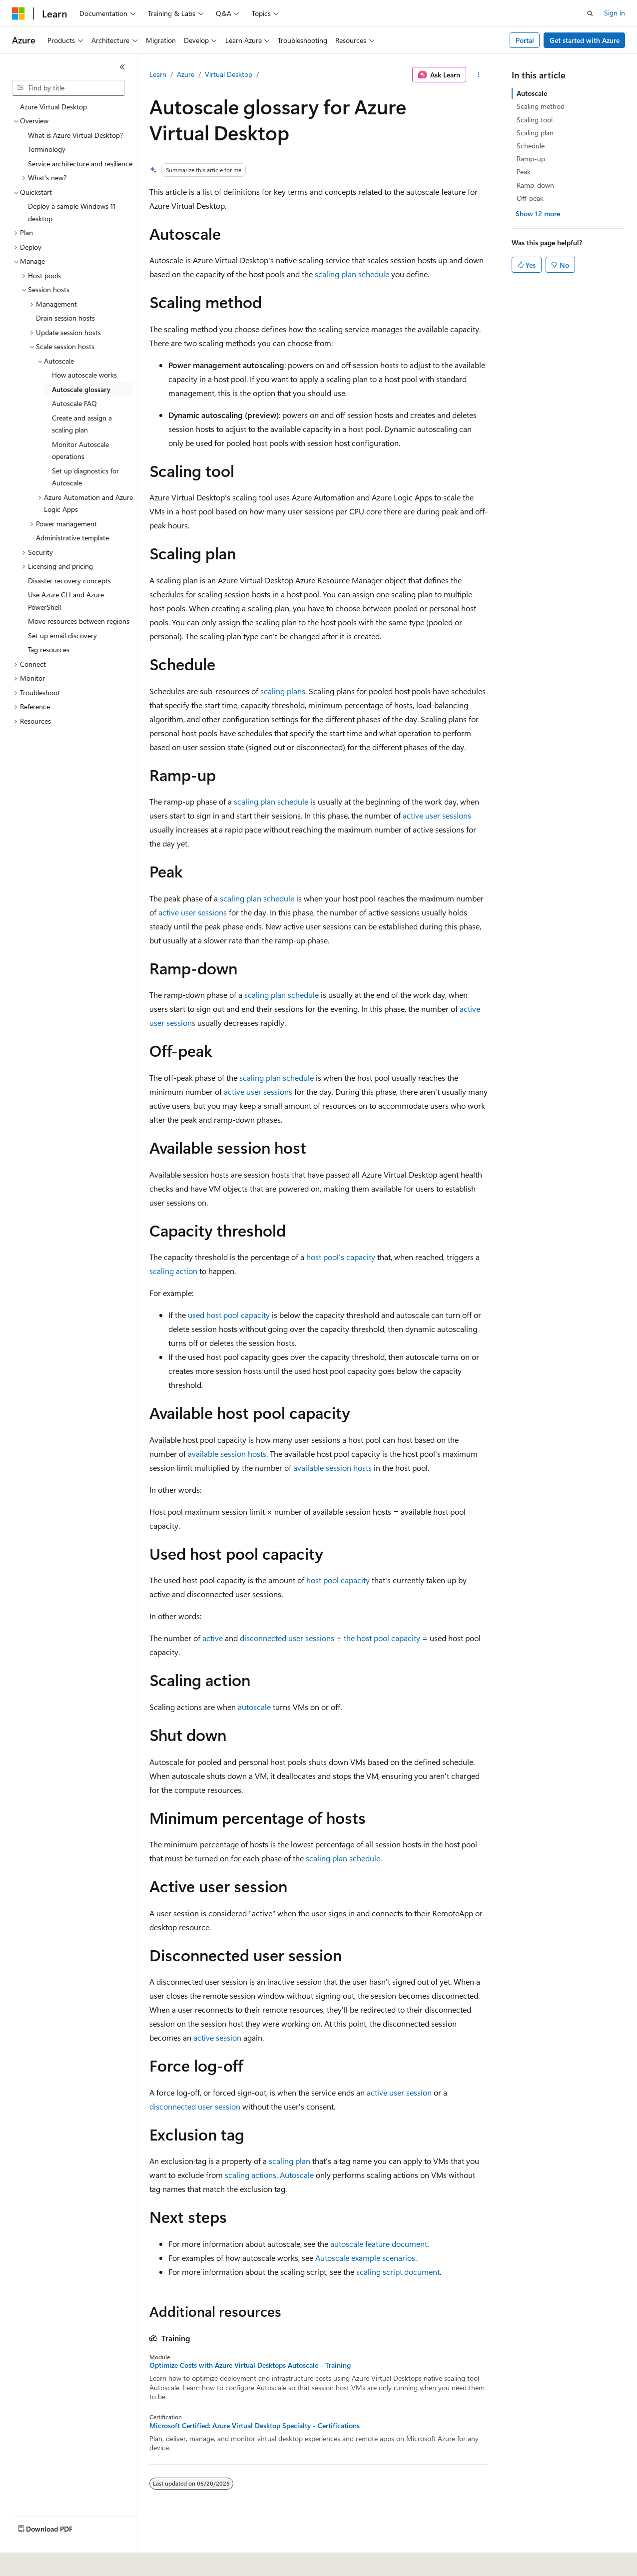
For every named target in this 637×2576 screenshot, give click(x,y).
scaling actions (250, 2174)
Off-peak (530, 198)
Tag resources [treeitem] (48, 649)
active (212, 1638)
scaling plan (335, 274)
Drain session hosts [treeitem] (65, 318)
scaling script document (398, 2271)
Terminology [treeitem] (46, 149)
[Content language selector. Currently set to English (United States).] (57, 2562)
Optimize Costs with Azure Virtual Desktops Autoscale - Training (250, 2365)
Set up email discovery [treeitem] (62, 635)
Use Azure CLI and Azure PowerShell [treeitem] (66, 601)
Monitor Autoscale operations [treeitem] (80, 450)
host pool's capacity (340, 1257)
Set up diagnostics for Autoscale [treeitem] (85, 477)
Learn (157, 74)
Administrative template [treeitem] (72, 537)
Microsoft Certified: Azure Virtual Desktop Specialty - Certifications (254, 2425)
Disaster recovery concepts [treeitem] (69, 580)
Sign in (614, 12)
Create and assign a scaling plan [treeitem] (82, 424)
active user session (399, 2092)
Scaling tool (535, 119)
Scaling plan (535, 132)
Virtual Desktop (228, 74)
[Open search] (590, 13)
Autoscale (297, 2174)
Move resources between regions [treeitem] (78, 621)
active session (217, 2037)
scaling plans (282, 691)
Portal (525, 40)
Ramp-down (535, 185)
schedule (373, 274)
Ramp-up (531, 158)
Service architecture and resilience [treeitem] (80, 163)
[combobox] (68, 88)
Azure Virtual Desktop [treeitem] (53, 106)
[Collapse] (122, 67)
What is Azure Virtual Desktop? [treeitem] (75, 135)
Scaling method (541, 106)
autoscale (254, 1707)
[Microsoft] (18, 13)
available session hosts (227, 1453)
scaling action (173, 1271)
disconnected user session (194, 2106)
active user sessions (437, 815)
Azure (185, 74)
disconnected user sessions (287, 1638)
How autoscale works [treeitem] (84, 375)
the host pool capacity (382, 1638)
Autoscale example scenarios (365, 2257)
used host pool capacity (229, 1314)
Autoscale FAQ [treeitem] (74, 403)
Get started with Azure (585, 40)
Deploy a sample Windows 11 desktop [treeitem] (71, 212)
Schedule (531, 145)
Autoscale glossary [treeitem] (81, 389)
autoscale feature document (378, 2243)
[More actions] (479, 75)
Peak (524, 171)
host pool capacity (338, 1580)
